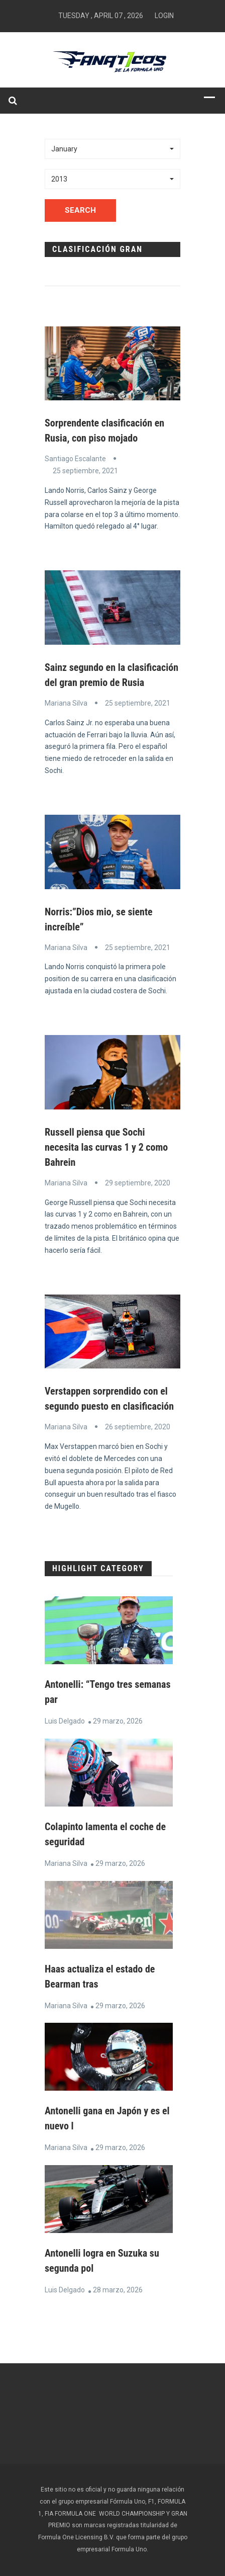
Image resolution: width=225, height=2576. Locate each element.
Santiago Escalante (75, 459)
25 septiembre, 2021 (85, 471)
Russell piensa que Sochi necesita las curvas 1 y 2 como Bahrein (106, 1147)
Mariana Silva (66, 703)
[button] (112, 149)
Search (80, 210)
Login (164, 16)
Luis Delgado (65, 1721)
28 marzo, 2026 (118, 2290)
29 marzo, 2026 (118, 1721)
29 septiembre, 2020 (137, 1183)
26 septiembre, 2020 (137, 1427)
